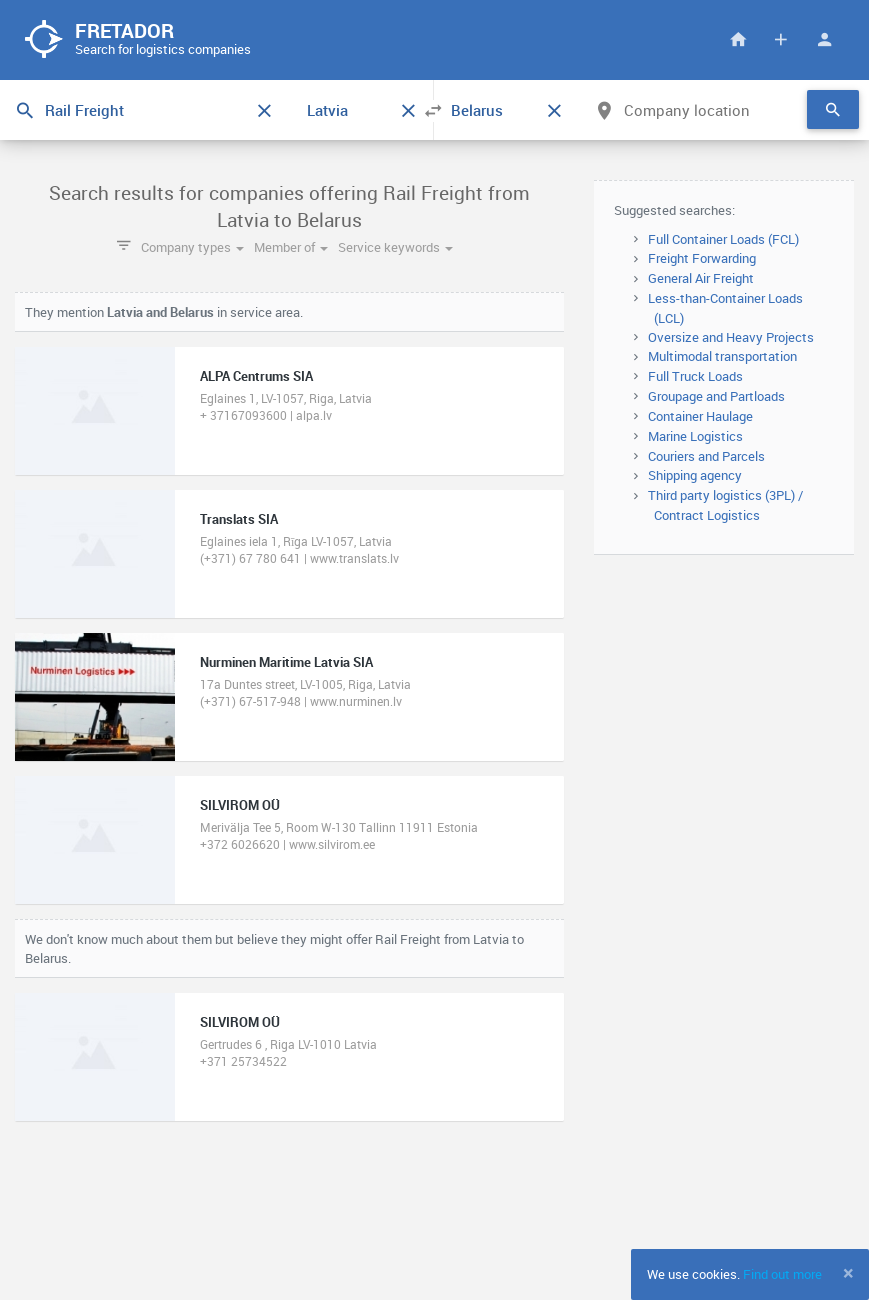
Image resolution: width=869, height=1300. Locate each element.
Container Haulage (700, 416)
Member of (291, 247)
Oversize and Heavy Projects (731, 337)
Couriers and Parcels (706, 456)
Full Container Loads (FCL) (723, 239)
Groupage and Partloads (716, 396)
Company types (192, 247)
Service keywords (395, 247)
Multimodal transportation (722, 356)
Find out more (782, 1274)
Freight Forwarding (702, 258)
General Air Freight (701, 278)
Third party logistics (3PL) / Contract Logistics (725, 505)
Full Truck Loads (695, 376)
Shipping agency (695, 475)
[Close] (848, 1273)
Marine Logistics (695, 436)
